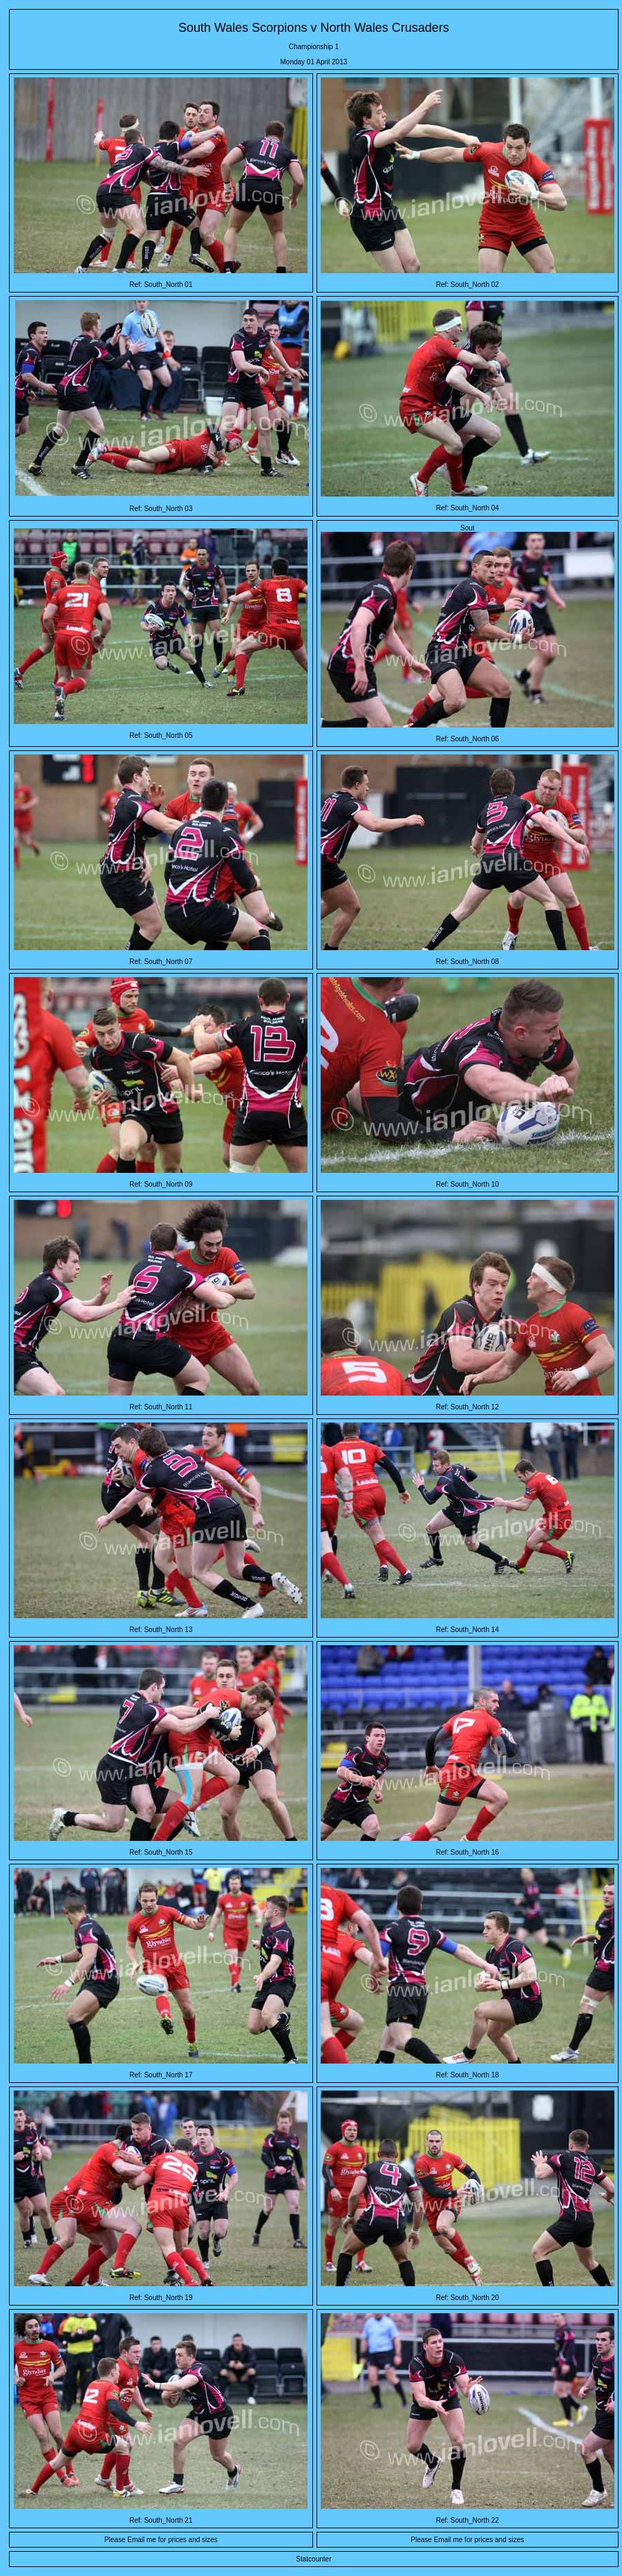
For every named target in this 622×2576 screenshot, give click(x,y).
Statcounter (313, 2559)
